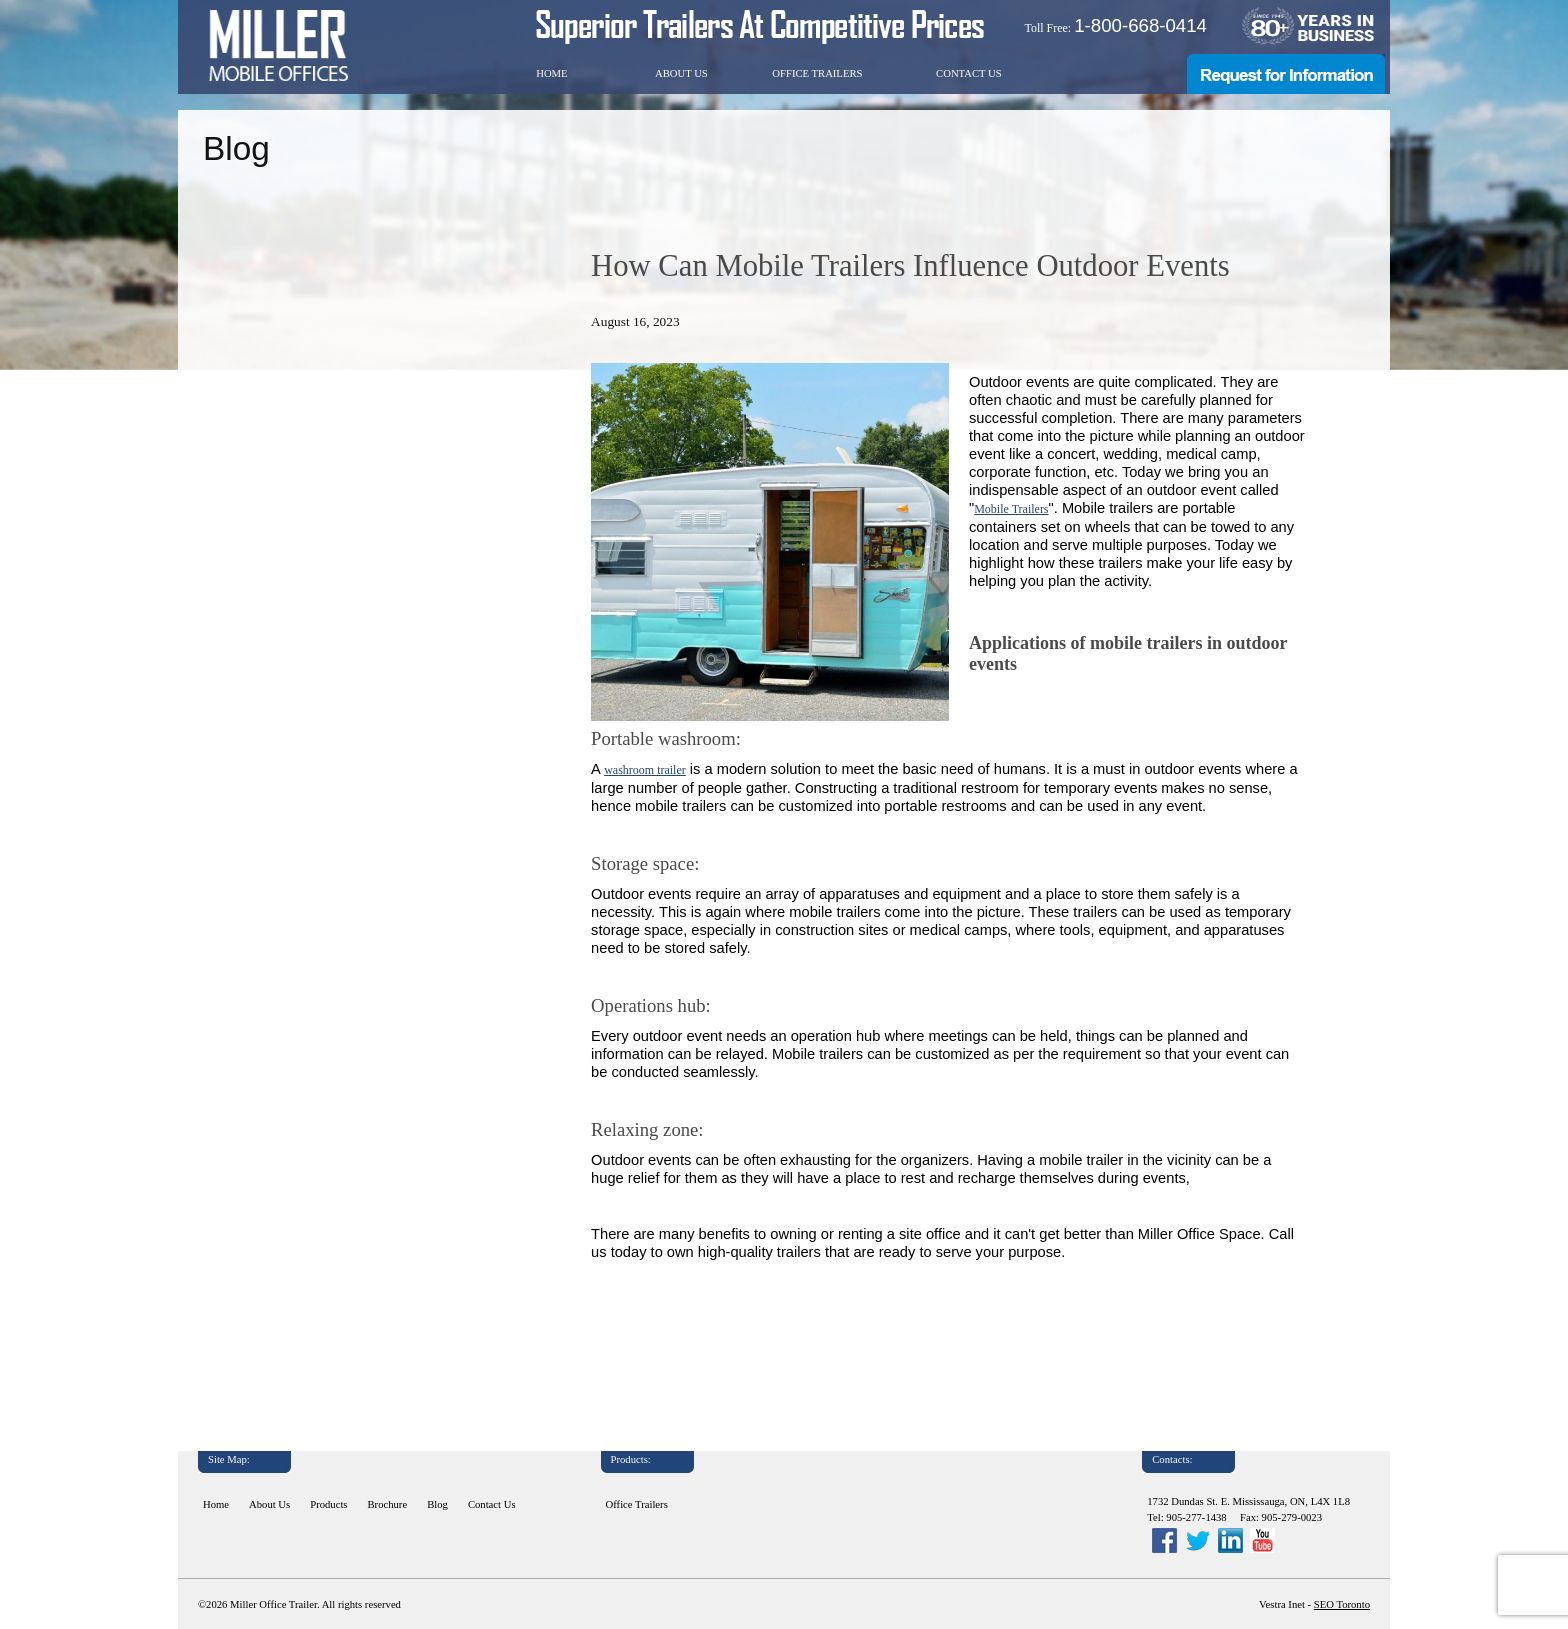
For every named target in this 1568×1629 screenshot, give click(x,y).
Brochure (388, 1504)
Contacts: (1172, 1459)
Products (328, 1504)
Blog (437, 1504)
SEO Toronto (1342, 1604)
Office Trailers (817, 73)
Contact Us (969, 73)
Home (551, 73)
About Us (681, 73)
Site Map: (229, 1459)
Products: (631, 1459)
